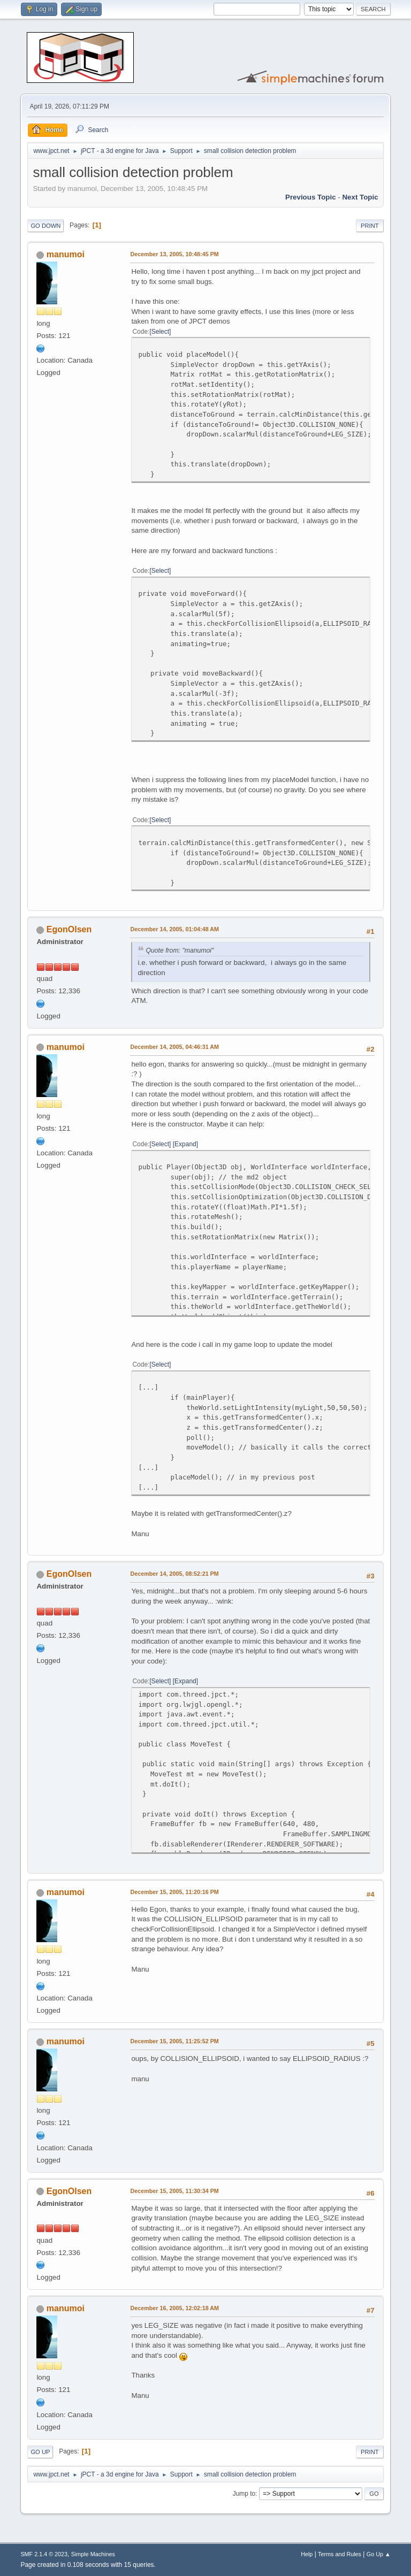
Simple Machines (93, 2554)
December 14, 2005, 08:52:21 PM (174, 1573)
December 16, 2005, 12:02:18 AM (174, 2308)
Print (370, 226)
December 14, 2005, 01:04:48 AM (174, 929)
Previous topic (310, 197)
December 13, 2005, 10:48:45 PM (174, 254)
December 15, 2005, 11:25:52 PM (174, 2041)
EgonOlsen (69, 929)
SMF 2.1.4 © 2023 (43, 2554)
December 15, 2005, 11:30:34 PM (174, 2191)
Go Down (45, 226)
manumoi (66, 254)
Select (160, 331)
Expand (185, 1144)
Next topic (360, 197)
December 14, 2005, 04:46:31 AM (174, 1047)
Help (307, 2554)
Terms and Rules (339, 2554)
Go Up (40, 2452)
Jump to (244, 2493)
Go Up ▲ (379, 2554)
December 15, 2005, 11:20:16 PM (174, 1892)
